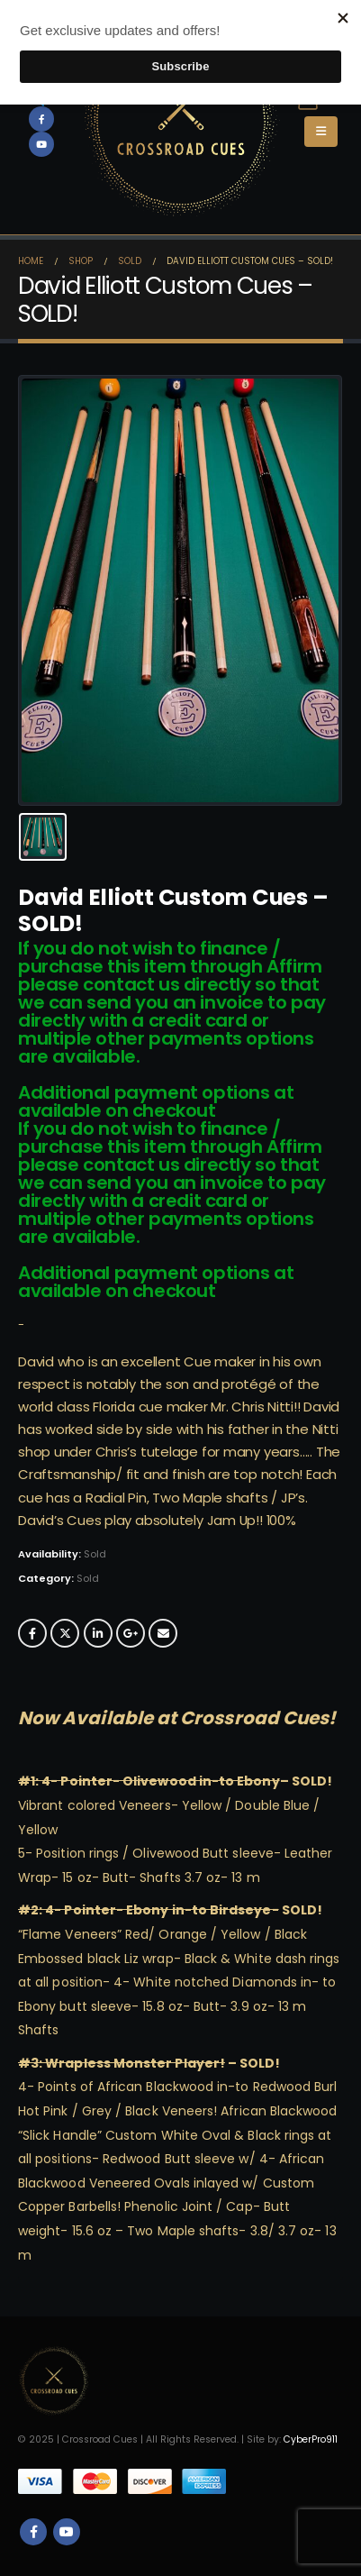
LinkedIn (98, 1633)
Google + (130, 1633)
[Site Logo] (181, 119)
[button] (321, 131)
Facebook (32, 1633)
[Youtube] (41, 144)
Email (163, 1633)
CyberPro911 (311, 2439)
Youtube (66, 2531)
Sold (88, 1578)
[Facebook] (41, 119)
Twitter (64, 1633)
